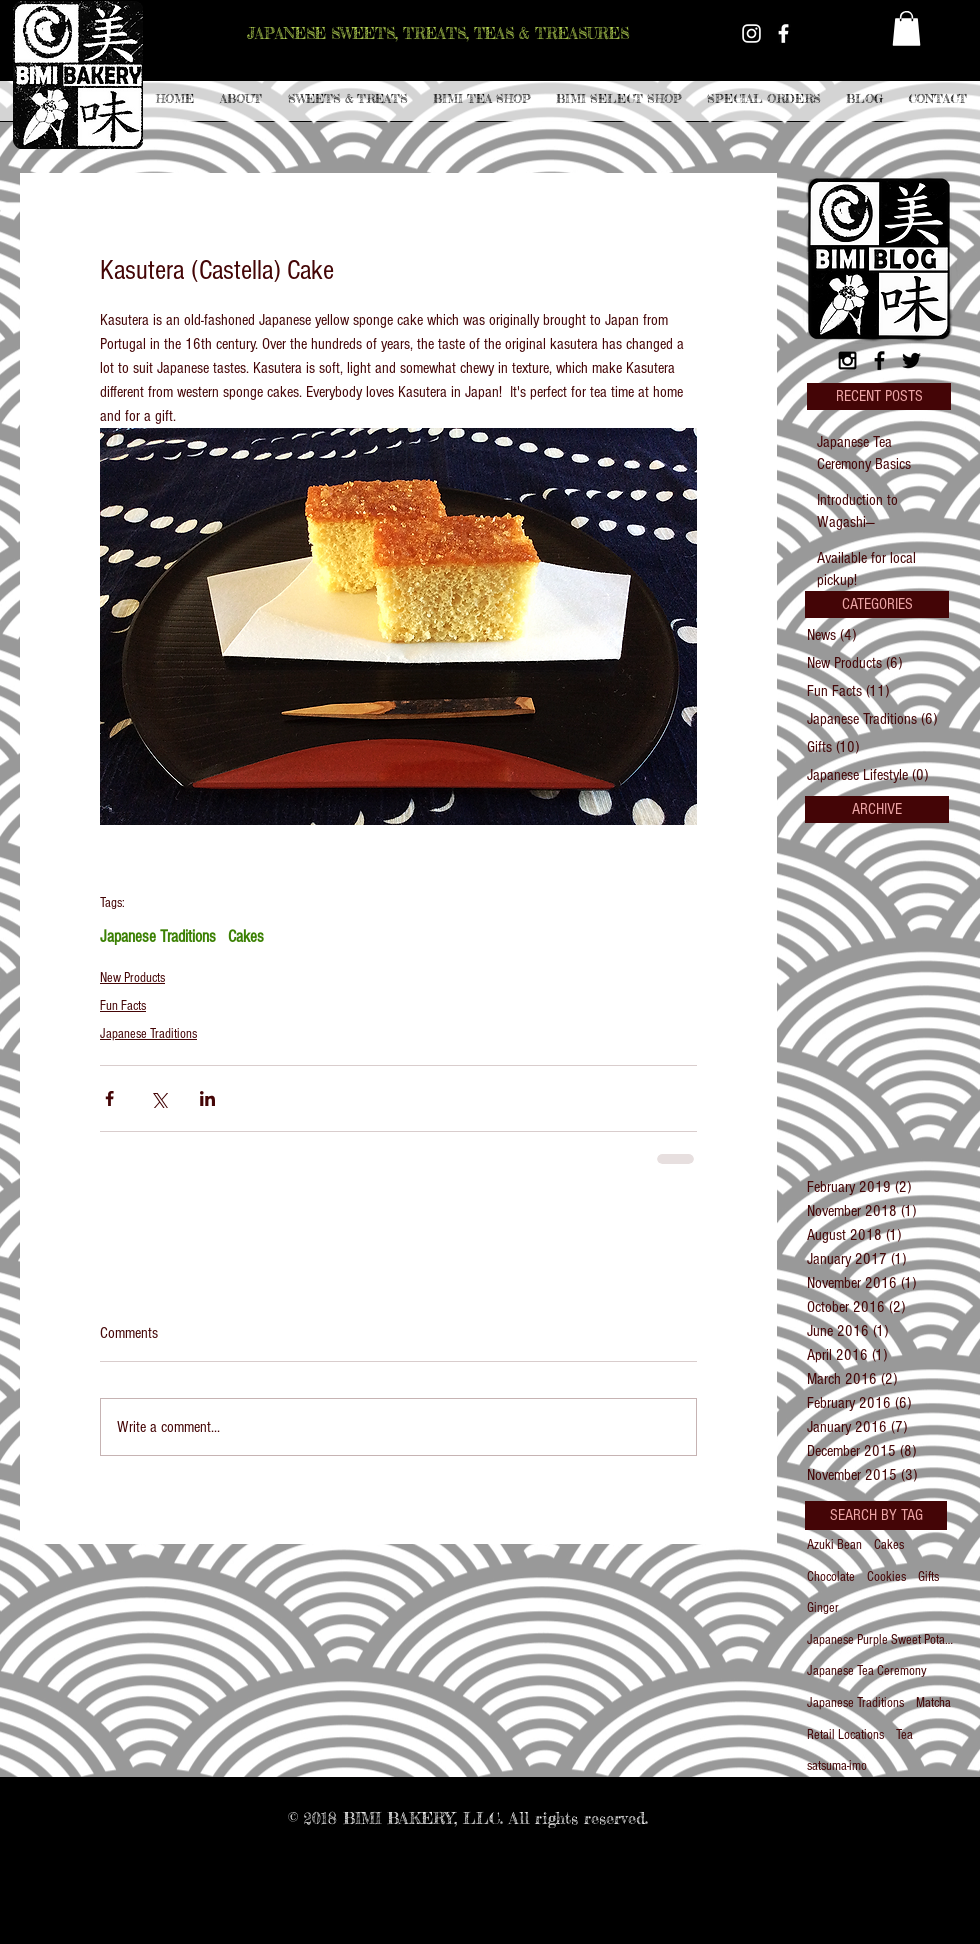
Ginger (823, 1608)
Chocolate (831, 1577)
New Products (132, 978)
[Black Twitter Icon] (911, 360)
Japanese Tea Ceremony (867, 1671)
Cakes (246, 936)
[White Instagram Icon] (751, 33)
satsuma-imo (837, 1766)
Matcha (933, 1703)
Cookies (886, 1577)
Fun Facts (123, 1006)
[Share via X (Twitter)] (158, 1098)
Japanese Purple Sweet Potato (880, 1640)
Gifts (928, 1577)
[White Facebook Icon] (783, 33)
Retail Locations (845, 1735)
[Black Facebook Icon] (879, 360)
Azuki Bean (834, 1545)
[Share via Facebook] (109, 1098)
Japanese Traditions (158, 936)
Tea (904, 1735)
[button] (347, 99)
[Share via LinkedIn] (207, 1098)
